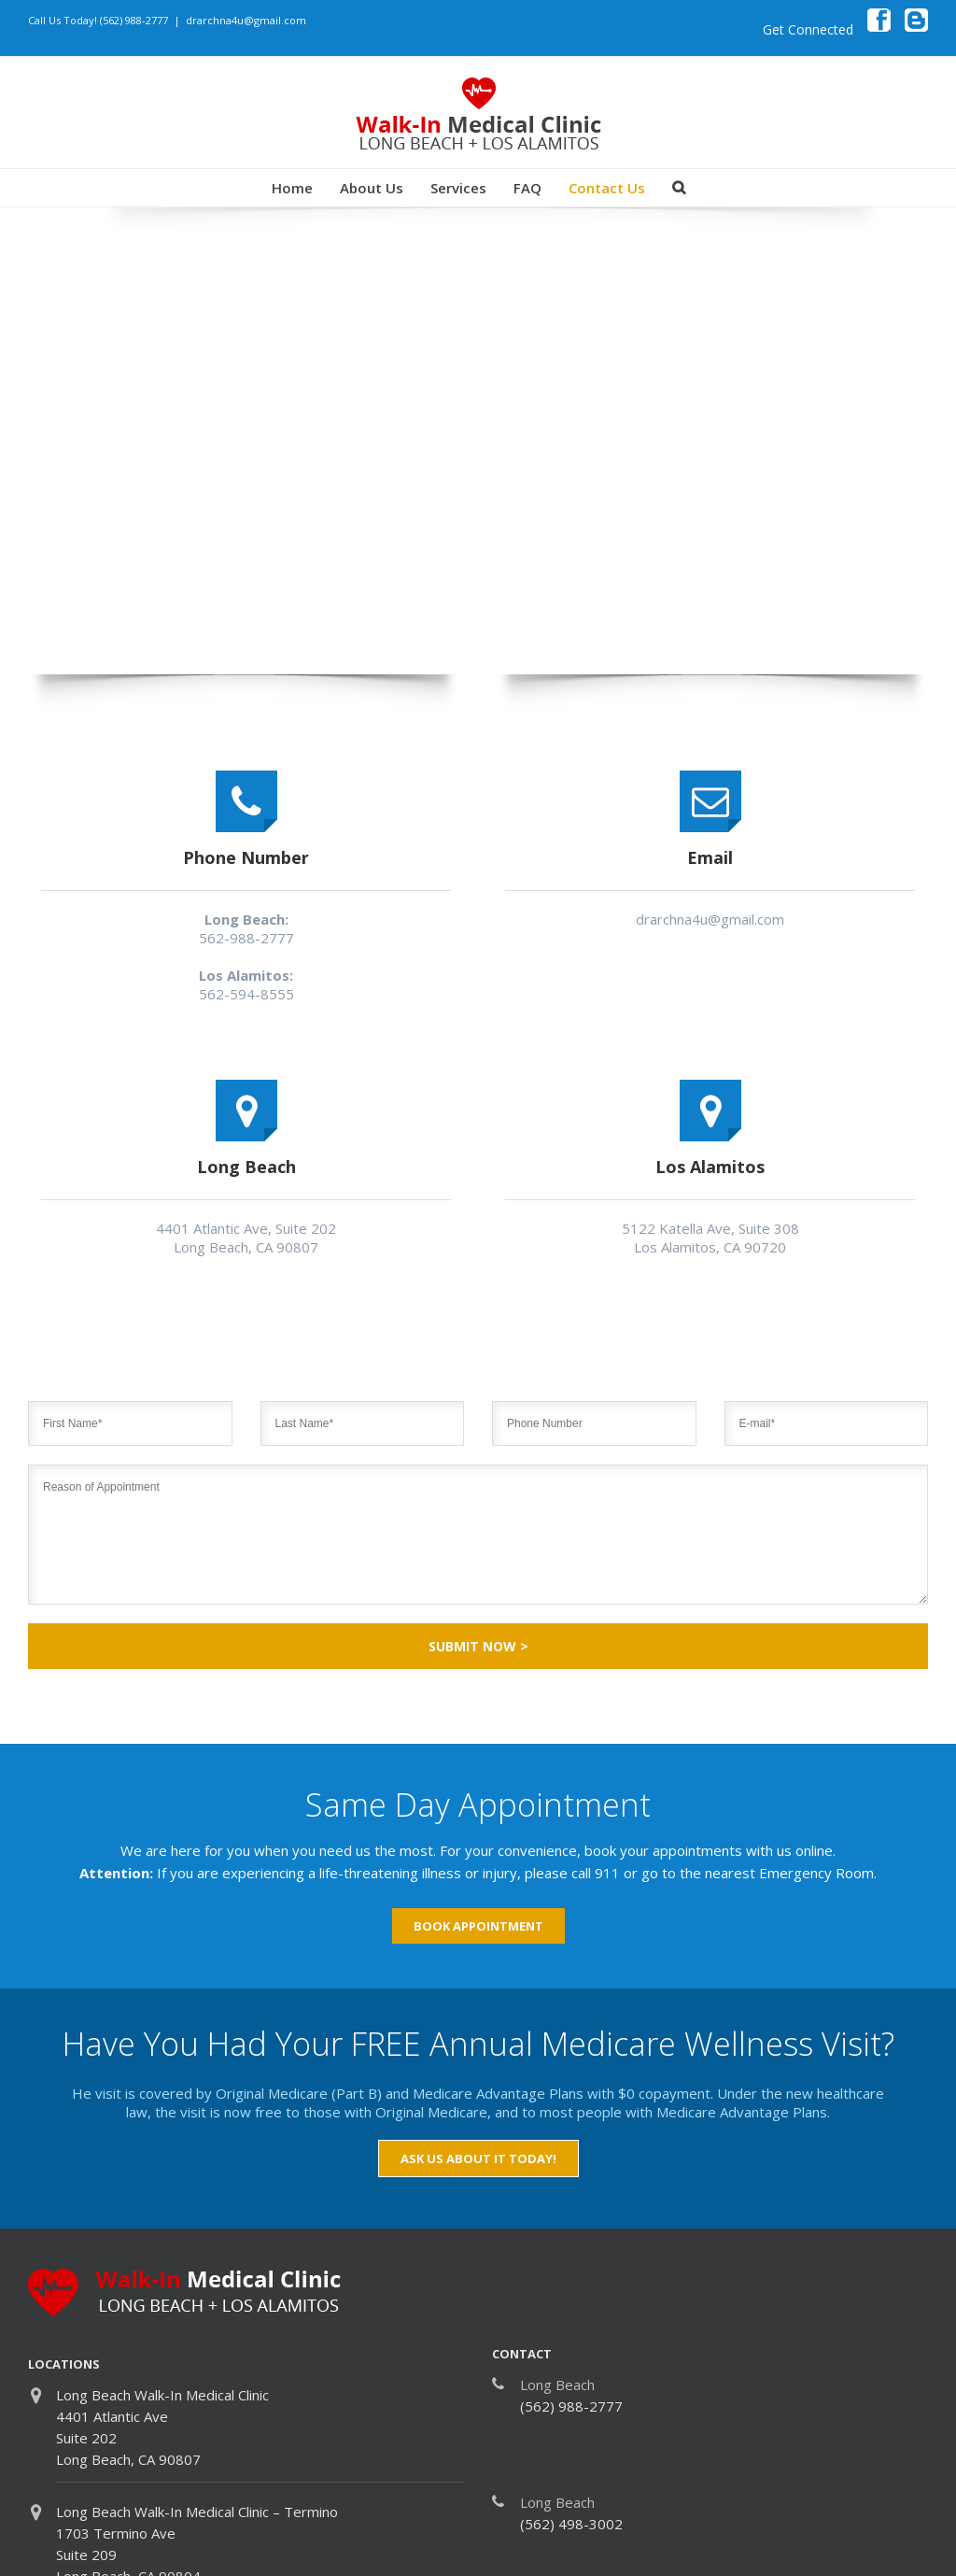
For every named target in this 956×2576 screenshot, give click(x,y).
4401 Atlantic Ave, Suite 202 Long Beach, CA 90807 (246, 1237)
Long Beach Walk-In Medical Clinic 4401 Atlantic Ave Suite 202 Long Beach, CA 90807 (162, 2427)
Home (292, 187)
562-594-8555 (246, 993)
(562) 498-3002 (571, 2523)
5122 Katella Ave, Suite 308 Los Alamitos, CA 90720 (710, 1237)
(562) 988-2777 (134, 20)
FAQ (527, 187)
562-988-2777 (246, 937)
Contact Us (607, 187)
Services (458, 187)
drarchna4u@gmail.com (246, 20)
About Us (371, 187)
